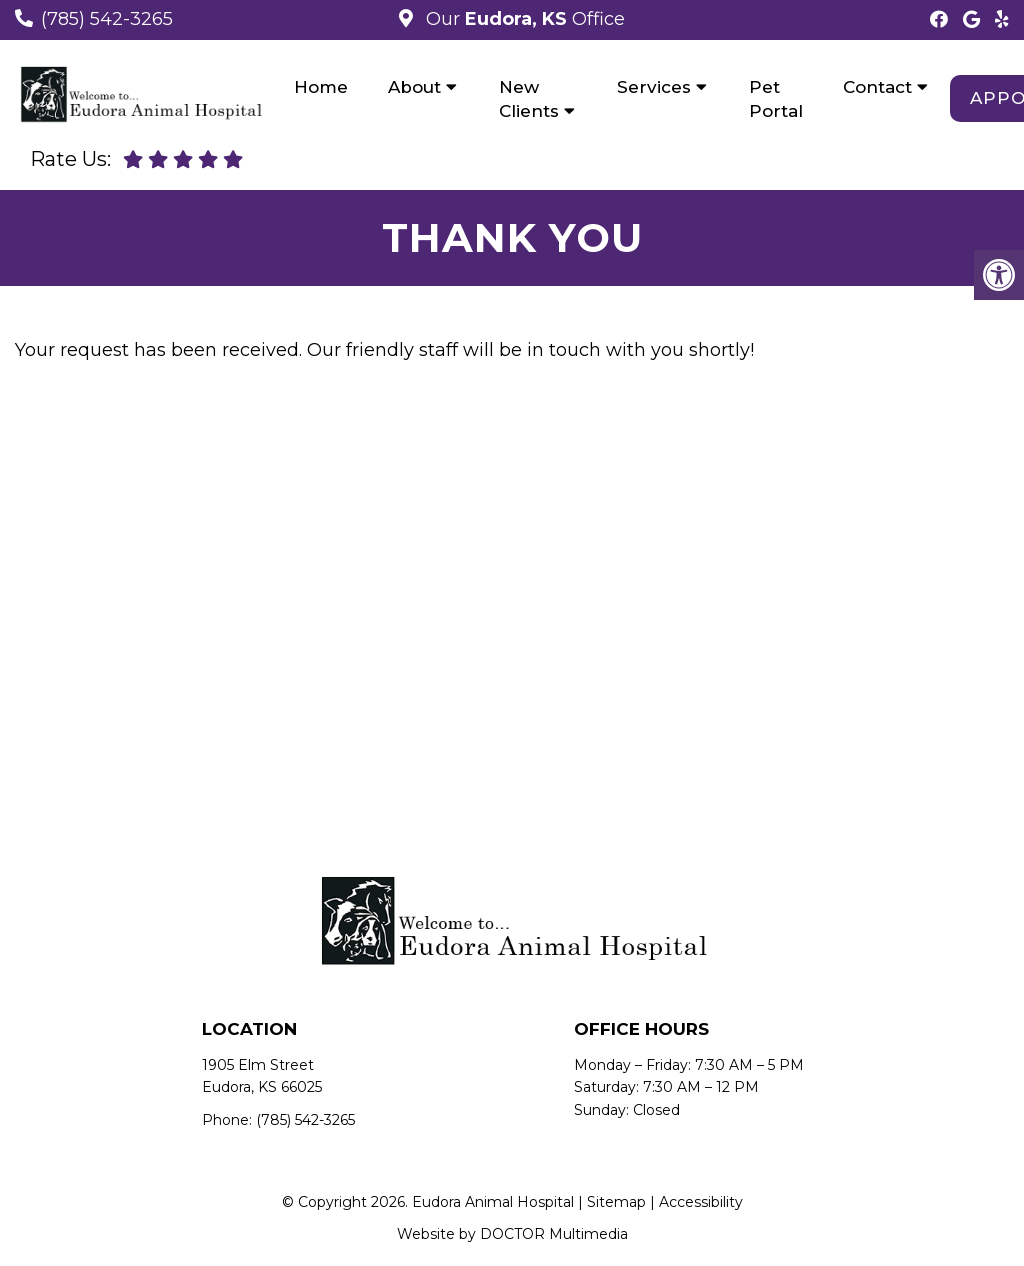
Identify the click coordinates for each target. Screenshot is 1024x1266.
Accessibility (701, 1202)
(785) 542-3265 (107, 19)
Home (321, 87)
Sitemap (616, 1202)
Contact (877, 87)
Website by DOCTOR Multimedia (512, 1234)
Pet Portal (776, 99)
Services (654, 87)
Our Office (523, 19)
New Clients (529, 99)
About (414, 87)
